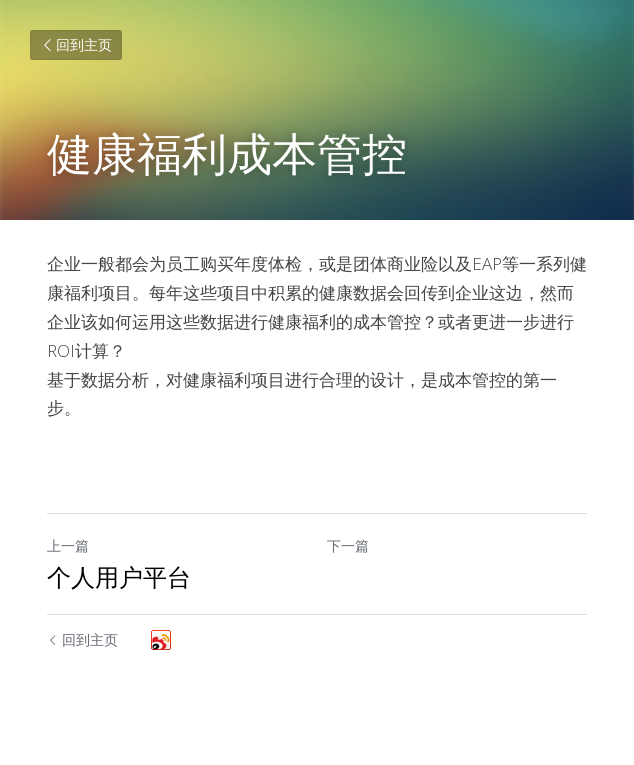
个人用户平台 (119, 577)
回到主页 (76, 44)
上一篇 (68, 545)
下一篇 (348, 545)
